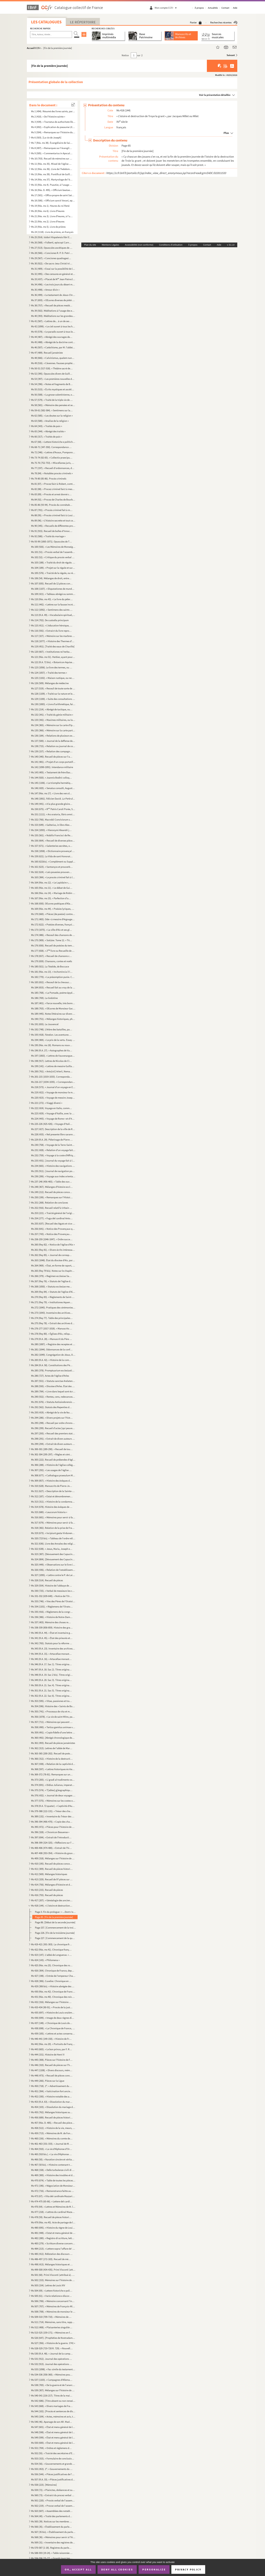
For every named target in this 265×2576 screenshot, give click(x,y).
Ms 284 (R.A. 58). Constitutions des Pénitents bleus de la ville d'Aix (52, 1365)
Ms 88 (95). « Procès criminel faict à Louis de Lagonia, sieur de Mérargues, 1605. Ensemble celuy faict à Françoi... (53, 515)
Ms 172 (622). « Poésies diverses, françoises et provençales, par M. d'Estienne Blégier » (53, 924)
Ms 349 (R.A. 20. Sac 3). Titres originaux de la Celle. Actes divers (52, 1680)
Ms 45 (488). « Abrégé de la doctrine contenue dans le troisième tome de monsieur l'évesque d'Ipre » (53, 342)
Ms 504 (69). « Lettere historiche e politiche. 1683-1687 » (52, 2290)
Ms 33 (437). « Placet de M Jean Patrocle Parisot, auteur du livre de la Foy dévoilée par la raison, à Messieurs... (53, 279)
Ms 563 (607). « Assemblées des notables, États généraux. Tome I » (52, 2511)
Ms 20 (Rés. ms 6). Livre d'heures (47, 211)
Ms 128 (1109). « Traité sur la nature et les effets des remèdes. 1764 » (53, 693)
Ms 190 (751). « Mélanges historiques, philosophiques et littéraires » (53, 1019)
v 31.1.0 (230, 244)
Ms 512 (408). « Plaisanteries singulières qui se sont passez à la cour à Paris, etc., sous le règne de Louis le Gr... (52, 2327)
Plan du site (90, 244)
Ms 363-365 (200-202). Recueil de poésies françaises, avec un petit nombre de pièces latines (52, 1753)
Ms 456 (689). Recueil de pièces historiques (52, 2117)
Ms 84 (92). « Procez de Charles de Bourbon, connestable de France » (53, 499)
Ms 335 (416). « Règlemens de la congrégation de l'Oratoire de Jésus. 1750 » (52, 1611)
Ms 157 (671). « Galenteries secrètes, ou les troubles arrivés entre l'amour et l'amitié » (52, 845)
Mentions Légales (110, 244)
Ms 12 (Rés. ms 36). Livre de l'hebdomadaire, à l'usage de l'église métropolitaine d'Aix (52, 169)
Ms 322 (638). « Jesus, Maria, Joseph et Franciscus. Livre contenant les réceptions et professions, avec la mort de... (52, 1548)
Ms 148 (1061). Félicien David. (53, 798)
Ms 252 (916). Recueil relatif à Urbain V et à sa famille (52, 1207)
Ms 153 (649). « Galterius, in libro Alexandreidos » (52, 824)
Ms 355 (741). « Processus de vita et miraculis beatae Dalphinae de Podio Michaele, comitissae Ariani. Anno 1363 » (52, 1711)
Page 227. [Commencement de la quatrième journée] (55, 1938)
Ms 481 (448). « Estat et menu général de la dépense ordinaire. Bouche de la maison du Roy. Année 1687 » (53, 2232)
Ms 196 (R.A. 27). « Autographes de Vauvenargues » (52, 1050)
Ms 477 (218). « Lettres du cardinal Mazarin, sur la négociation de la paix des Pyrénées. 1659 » (53, 2211)
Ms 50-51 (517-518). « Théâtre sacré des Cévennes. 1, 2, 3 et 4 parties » (52, 368)
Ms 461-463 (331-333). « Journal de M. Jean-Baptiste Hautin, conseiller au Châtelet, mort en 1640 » (52, 2143)
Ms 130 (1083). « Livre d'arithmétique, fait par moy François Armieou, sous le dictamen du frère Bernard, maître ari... (53, 704)
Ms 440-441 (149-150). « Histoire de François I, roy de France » (52, 2038)
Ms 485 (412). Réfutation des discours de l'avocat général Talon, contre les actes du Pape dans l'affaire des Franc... (52, 2253)
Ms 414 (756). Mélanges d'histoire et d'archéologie (52, 1884)
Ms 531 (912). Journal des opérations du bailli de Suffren (52, 2358)
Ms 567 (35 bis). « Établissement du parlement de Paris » (53, 2532)
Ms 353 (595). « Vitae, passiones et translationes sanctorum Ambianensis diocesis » (52, 1701)
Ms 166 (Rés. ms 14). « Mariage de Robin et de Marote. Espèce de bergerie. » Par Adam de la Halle (53, 893)
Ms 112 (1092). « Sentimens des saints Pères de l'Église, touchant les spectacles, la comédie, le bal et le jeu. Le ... (52, 609)
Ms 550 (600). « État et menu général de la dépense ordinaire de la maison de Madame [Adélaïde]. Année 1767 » (53, 2442)
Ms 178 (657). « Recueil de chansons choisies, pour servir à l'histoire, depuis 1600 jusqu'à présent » (52, 956)
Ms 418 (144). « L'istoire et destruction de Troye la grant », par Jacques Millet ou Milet (52, 1905)
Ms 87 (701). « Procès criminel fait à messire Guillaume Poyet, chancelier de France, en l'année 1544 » (52, 510)
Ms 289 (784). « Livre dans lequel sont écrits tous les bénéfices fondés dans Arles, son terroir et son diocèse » (53, 1391)
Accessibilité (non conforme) (139, 244)
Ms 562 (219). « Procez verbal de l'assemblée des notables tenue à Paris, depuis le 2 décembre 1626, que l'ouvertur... (53, 2505)
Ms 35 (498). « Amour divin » (45, 289)
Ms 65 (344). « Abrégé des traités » (48, 431)
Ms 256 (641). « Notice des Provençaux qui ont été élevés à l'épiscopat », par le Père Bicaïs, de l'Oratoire (53, 1228)
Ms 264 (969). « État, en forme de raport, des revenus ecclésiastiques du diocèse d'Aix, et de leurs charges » (53, 1265)
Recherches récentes (223, 22)
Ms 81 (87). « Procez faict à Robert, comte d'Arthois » (53, 483)
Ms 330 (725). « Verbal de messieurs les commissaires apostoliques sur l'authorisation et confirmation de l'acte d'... (53, 1590)
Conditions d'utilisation (171, 244)
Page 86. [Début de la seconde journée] (55, 1922)
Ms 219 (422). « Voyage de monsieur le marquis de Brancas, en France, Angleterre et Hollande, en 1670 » (53, 1092)
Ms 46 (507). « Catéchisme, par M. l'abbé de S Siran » (53, 347)
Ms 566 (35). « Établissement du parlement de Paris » (52, 2526)
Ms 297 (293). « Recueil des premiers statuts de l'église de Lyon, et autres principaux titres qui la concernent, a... (53, 1433)
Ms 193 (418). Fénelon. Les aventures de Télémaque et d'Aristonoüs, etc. (52, 1034)
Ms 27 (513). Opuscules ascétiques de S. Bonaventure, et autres (52, 247)
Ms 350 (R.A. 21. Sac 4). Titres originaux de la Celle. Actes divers (52, 1685)
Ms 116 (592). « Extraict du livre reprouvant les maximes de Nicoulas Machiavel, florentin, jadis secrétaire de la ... (52, 630)
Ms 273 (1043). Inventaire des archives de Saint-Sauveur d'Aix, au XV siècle (52, 1312)
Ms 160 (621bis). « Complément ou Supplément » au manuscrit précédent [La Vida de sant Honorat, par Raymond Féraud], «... (53, 861)
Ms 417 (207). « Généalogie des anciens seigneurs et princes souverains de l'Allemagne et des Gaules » (52, 1900)
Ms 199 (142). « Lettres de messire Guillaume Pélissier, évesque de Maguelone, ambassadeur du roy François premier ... (53, 1066)
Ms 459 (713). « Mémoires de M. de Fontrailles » (52, 2133)
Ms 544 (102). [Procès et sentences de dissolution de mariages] (53, 2411)
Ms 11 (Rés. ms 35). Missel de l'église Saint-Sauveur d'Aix (52, 163)
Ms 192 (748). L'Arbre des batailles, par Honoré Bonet (52, 1029)
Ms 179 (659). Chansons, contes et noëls (51, 961)
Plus (226, 133)
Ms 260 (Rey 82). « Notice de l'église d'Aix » (53, 1244)
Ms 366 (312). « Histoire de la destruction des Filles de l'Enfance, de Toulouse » (52, 1758)
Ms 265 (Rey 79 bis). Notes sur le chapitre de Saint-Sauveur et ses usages (53, 1270)
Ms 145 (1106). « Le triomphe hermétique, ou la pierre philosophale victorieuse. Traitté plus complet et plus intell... (52, 782)
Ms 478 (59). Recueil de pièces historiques (52, 2217)
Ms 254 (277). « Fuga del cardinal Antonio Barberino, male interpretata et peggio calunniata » (52, 1218)
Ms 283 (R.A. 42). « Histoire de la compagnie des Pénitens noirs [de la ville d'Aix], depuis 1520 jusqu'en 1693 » (52, 1360)
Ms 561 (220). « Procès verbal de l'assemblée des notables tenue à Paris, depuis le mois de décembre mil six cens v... (53, 2500)
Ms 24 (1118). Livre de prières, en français (52, 232)
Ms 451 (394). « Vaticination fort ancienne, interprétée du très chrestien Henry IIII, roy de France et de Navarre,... (52, 2091)
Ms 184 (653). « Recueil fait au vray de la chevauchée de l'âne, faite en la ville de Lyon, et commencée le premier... (53, 987)
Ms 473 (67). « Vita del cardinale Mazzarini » (53, 2196)
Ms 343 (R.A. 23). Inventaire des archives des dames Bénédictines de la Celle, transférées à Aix (53, 1648)
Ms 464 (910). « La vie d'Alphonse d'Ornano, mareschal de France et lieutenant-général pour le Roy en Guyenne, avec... (52, 2149)
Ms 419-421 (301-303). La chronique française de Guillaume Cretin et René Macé (52, 1944)
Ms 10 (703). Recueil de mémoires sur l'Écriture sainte (52, 158)
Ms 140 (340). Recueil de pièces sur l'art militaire (52, 756)
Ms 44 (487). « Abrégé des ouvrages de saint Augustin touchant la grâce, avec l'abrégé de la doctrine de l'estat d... (52, 336)
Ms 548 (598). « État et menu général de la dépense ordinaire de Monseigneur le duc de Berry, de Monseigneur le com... (53, 2432)
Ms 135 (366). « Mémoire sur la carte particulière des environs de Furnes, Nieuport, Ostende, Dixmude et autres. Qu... (53, 730)
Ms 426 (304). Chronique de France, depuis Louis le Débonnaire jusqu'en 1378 (53, 1970)
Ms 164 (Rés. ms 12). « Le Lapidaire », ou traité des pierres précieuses (52, 882)
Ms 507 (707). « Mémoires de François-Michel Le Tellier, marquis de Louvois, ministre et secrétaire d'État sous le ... (53, 2306)
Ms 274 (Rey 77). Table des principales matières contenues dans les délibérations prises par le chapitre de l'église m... (52, 1318)
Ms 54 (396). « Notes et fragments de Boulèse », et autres (52, 384)
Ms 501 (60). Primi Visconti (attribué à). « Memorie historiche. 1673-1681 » (53, 2274)
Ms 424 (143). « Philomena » (45, 1960)
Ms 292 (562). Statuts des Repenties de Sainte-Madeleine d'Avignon (52, 1407)
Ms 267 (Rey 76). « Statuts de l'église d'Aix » (52, 1281)
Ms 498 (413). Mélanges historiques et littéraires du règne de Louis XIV (52, 2264)
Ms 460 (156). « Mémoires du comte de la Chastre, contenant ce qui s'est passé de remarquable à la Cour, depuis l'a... (52, 2138)
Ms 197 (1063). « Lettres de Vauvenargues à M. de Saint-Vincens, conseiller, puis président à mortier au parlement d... (53, 1055)
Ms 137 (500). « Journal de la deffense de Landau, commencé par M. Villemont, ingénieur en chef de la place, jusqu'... (53, 740)
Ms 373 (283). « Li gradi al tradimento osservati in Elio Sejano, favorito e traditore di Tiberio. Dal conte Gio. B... (53, 1779)
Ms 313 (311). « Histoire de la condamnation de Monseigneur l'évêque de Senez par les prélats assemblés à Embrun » (53, 1501)
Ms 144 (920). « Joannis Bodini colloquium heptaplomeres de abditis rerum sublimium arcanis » (52, 777)
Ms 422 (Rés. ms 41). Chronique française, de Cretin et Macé (52, 1949)
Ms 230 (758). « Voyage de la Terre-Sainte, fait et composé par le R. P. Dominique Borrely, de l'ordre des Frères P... (53, 1144)
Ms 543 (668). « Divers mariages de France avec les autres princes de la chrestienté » (52, 2406)
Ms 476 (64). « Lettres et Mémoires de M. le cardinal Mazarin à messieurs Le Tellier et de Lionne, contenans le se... (53, 2206)
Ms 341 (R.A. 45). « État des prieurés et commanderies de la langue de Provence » (52, 1638)
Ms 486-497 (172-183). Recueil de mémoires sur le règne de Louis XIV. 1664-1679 (52, 2259)
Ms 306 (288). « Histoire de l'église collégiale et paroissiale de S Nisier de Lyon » (53, 1464)
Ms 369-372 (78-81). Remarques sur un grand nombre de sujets (52, 1774)
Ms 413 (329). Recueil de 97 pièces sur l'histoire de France (52, 1879)
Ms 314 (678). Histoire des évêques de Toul (52, 1506)
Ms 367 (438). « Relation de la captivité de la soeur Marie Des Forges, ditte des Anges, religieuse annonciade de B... (53, 1764)
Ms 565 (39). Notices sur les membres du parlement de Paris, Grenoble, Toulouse (52, 2521)
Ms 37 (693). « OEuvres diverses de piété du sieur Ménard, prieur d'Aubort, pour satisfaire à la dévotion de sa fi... (53, 300)
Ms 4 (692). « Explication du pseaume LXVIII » (53, 127)
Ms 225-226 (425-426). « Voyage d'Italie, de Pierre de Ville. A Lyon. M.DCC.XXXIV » (52, 1123)
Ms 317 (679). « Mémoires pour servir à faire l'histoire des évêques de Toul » (53, 1522)
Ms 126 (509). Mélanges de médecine (50, 683)
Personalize (154, 2569)
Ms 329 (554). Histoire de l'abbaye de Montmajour (52, 1585)
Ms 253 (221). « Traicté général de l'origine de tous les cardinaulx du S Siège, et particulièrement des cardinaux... (53, 1213)
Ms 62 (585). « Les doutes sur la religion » (52, 415)
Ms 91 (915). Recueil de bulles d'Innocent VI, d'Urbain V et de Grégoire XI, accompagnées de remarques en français (52, 531)
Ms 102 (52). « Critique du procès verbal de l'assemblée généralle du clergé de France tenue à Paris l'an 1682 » (53, 557)
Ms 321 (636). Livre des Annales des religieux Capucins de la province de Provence (53, 1543)
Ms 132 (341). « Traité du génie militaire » (52, 714)
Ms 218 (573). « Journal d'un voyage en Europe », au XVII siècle (53, 1087)
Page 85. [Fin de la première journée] (54, 1917)
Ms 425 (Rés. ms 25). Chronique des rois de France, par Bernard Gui (52, 1965)
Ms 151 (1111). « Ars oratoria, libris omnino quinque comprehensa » (53, 814)
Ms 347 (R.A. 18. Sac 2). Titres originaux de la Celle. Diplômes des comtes (52, 1669)
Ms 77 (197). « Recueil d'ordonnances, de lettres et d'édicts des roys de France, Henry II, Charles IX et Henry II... (53, 468)
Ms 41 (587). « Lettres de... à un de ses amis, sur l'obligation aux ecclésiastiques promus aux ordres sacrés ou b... (52, 321)
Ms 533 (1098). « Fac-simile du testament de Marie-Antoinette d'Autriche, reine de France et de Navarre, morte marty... (53, 2369)
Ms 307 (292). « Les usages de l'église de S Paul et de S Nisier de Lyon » (52, 1470)
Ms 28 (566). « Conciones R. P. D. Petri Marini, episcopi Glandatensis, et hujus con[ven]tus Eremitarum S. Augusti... (52, 253)
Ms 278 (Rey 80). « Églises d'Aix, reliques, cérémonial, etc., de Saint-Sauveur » (52, 1333)
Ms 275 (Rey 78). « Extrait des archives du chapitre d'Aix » (53, 1323)
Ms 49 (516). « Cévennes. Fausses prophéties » (53, 363)
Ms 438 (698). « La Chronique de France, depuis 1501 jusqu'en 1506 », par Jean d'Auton (53, 2028)
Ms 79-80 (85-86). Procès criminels (48, 478)
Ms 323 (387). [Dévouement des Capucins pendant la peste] (53, 1554)
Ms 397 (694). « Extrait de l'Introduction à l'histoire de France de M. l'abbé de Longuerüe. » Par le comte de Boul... (52, 1837)
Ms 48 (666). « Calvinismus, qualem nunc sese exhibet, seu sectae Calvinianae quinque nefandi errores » (53, 357)
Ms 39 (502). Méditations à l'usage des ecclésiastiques (53, 310)
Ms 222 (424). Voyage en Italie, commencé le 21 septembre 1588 (52, 1108)
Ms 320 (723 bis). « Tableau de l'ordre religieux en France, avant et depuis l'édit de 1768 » (53, 1538)
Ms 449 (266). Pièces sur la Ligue (47, 2080)
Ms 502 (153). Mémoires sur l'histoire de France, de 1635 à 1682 (53, 2280)
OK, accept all (78, 2569)
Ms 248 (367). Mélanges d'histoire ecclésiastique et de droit (52, 1186)
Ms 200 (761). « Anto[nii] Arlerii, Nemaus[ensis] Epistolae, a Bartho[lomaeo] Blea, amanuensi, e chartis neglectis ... (52, 1071)
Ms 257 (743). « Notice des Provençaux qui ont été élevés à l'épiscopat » (52, 1234)
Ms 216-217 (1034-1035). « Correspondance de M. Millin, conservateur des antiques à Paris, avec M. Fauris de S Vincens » (53, 1081)
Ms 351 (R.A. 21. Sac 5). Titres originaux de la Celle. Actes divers (52, 1690)
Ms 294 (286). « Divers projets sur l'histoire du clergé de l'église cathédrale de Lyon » (52, 1417)
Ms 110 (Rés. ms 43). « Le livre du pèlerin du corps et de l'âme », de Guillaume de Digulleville (52, 599)
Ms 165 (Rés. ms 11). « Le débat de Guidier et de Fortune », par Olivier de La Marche (52, 887)
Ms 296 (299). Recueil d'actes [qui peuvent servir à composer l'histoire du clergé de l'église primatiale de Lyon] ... (53, 1428)
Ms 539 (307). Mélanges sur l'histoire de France (53, 2390)
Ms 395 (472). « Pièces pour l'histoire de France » (53, 1826)
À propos (199, 7)
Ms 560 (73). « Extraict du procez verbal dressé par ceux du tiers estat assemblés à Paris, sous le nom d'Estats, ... (53, 2495)
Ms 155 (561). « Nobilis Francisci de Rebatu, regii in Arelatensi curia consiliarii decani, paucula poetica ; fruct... (52, 835)
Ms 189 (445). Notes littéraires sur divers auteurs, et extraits (53, 1013)
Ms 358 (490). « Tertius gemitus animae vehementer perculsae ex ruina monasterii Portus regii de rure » (53, 1727)
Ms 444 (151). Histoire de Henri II (47, 2054)
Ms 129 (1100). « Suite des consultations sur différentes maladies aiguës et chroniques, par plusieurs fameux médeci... (53, 698)
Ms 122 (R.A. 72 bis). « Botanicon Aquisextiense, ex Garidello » (53, 662)
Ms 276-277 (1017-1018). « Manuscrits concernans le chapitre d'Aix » (52, 1328)
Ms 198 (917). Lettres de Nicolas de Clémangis (52, 1060)
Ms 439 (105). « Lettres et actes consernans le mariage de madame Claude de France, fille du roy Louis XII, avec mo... (53, 2033)
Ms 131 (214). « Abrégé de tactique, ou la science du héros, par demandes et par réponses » (52, 709)
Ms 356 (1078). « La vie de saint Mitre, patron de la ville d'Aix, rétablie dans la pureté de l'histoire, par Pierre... (53, 1716)
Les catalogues (46, 22)
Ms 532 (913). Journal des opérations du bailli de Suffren (52, 2364)
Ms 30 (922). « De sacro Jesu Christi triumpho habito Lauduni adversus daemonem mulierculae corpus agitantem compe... (52, 263)
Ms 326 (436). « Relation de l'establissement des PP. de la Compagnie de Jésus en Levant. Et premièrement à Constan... (53, 1569)
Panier (196, 22)
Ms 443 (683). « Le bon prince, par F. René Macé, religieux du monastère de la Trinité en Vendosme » (52, 2049)
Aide (235, 7)
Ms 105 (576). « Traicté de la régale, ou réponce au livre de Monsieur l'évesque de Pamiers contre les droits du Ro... (53, 573)
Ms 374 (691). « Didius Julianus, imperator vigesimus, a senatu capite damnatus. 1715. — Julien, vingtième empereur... (53, 1784)
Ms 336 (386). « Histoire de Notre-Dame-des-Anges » (52, 1617)
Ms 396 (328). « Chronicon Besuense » (50, 1832)
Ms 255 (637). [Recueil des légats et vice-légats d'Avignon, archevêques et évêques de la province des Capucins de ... (53, 1223)
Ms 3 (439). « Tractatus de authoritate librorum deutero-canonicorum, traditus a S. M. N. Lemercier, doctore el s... (53, 121)
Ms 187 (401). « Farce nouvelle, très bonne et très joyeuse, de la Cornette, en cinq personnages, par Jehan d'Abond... (53, 1003)
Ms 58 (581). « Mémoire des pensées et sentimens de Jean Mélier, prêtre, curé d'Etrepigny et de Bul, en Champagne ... (53, 405)
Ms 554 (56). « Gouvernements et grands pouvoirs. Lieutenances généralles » (53, 2463)
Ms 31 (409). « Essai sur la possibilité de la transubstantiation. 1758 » (53, 268)
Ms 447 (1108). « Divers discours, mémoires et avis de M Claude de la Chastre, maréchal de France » (52, 2070)
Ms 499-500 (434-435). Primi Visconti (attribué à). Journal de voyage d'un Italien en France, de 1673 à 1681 (53, 2269)
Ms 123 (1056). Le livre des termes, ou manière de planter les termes (52, 667)
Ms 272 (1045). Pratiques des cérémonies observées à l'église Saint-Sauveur (53, 1307)
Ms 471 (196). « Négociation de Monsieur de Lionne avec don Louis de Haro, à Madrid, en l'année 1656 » (53, 2185)
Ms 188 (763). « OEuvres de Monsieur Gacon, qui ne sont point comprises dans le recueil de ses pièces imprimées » (53, 1008)
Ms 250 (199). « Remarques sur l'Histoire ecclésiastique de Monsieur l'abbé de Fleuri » (52, 1197)
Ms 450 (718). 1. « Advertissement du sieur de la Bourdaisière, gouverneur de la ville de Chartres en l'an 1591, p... (52, 2086)
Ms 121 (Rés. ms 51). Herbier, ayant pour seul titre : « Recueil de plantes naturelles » (53, 657)
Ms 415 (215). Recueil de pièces (47, 1889)
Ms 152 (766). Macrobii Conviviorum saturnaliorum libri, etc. (52, 819)
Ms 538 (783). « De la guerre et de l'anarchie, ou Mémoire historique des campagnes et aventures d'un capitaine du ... (53, 2385)
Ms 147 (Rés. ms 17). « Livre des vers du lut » (52, 793)
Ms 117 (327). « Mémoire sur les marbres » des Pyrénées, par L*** (53, 636)
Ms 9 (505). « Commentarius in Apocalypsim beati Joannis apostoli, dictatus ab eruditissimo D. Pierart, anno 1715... (52, 153)
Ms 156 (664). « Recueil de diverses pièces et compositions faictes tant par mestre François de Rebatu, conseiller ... (53, 840)
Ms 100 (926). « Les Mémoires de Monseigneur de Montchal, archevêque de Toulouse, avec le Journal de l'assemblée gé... (53, 546)
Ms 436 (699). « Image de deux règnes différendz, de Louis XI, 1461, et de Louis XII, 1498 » (53, 2017)
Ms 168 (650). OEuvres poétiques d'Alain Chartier (52, 903)
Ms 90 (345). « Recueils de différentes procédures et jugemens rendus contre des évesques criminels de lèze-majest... (53, 525)
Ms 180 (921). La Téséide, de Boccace (50, 966)
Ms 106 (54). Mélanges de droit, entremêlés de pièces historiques (52, 578)
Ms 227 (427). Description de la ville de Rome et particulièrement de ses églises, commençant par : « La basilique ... (53, 1129)
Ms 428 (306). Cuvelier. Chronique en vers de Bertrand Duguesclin (52, 1981)
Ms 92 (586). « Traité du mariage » (48, 536)
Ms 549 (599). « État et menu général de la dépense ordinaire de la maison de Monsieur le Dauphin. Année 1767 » (53, 2437)
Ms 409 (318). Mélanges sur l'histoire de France (53, 1858)
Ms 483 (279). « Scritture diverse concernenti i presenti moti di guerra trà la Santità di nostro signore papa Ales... (53, 2243)
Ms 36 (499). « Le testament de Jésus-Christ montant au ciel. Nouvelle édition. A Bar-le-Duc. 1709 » (53, 295)
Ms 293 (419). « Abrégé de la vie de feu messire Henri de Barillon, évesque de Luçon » (52, 1412)
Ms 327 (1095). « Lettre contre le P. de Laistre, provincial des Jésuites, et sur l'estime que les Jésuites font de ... (53, 1575)
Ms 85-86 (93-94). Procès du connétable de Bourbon (52, 504)
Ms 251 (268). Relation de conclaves (49, 1202)
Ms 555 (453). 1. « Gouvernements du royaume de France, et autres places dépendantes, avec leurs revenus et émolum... (52, 2469)
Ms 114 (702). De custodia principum (50, 620)
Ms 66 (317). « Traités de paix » (46, 436)
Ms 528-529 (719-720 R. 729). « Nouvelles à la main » (52, 2348)
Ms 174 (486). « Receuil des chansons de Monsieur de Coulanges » (53, 935)
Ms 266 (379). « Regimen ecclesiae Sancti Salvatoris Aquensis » (52, 1276)
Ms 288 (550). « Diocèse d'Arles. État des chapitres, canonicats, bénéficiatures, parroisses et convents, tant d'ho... (53, 1386)
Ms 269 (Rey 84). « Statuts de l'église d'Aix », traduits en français (53, 1291)
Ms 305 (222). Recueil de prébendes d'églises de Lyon (53, 1459)
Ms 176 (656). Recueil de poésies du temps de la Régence (53, 945)
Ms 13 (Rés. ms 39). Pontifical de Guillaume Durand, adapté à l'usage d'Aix (52, 174)
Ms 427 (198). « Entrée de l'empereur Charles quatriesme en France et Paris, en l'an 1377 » (53, 1975)
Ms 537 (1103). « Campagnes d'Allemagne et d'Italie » (52, 2379)
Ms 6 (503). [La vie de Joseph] (46, 137)
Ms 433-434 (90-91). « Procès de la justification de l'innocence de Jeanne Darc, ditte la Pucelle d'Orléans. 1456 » (52, 2007)
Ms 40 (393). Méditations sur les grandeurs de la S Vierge (53, 315)
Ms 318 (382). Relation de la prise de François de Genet (53, 1527)
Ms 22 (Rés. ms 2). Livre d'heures (47, 221)
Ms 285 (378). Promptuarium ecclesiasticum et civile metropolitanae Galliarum (53, 1370)
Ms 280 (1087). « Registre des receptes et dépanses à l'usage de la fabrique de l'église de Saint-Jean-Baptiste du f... (53, 1344)
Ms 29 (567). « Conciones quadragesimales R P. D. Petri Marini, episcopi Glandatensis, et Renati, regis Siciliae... (52, 258)
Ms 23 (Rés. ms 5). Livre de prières (48, 226)
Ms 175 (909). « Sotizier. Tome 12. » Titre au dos (52, 940)
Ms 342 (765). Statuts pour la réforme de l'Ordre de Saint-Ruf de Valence (52, 1643)
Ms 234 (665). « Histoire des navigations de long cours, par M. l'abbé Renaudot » (53, 1165)
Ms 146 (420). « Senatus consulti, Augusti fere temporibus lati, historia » (53, 788)
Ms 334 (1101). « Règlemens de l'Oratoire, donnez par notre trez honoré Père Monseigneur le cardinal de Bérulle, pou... (52, 1606)
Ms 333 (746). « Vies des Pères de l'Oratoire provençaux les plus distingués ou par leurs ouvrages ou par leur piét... (53, 1601)
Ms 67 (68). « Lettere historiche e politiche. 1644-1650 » (53, 441)
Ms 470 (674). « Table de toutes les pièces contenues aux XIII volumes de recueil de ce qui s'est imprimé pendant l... (53, 2180)
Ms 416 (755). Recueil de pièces (47, 1895)
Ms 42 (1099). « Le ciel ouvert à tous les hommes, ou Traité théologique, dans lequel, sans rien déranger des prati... (53, 326)
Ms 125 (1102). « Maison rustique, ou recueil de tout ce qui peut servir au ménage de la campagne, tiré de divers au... (53, 677)
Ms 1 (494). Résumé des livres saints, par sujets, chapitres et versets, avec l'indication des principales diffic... (53, 111)
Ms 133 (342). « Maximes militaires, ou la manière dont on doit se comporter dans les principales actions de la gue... (53, 719)
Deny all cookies (117, 2569)
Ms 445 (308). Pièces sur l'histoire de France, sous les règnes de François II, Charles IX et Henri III (52, 2059)
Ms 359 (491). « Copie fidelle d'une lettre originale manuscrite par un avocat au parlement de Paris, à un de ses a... (53, 1732)
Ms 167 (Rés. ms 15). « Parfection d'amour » (52, 898)
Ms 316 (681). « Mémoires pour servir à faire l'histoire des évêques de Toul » (53, 1517)
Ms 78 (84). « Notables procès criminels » (52, 473)
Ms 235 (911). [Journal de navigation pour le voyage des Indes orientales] (53, 1171)
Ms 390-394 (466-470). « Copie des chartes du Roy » (52, 1821)
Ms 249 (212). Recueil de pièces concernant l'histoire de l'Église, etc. (52, 1192)
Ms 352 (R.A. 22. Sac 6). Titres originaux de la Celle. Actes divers (52, 1695)
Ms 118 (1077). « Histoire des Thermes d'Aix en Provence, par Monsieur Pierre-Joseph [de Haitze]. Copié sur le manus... (53, 641)
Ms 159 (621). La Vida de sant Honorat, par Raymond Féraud (52, 856)
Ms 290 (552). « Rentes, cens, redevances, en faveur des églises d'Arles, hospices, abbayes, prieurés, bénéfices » (53, 1396)
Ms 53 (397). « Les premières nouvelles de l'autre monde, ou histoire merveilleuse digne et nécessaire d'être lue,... (53, 378)
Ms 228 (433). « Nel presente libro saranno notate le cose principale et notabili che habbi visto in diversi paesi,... (53, 1134)
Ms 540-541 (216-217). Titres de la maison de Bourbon (52, 2395)
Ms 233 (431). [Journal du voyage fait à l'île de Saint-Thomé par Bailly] (53, 1160)
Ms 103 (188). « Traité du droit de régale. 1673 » (53, 562)
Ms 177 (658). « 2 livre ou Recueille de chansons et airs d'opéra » (53, 950)
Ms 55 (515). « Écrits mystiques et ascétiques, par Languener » (53, 389)
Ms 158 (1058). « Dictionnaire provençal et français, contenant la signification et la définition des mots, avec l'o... (53, 851)
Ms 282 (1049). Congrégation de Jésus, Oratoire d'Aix (53, 1354)
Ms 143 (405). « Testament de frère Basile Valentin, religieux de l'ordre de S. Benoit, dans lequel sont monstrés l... (52, 772)
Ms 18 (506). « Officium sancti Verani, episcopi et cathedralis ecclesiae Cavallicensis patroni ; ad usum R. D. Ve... (53, 200)
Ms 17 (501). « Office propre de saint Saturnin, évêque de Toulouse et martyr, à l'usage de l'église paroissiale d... (53, 195)
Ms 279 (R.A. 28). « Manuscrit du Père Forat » (52, 1339)
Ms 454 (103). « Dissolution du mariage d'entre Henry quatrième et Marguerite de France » (53, 2107)
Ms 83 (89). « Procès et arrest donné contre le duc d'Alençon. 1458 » (52, 494)
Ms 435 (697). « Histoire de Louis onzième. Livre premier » (53, 2012)
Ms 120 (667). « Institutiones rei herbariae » (52, 651)
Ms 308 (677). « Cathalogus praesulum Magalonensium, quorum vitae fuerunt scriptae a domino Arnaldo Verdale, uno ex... (53, 1475)
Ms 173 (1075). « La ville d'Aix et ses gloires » (52, 929)
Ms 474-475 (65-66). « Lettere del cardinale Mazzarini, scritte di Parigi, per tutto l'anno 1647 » (52, 2201)
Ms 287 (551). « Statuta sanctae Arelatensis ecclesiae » (53, 1381)
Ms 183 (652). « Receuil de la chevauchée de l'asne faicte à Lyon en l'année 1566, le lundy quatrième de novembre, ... (52, 982)
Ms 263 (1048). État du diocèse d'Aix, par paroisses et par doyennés (53, 1260)
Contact (225, 7)
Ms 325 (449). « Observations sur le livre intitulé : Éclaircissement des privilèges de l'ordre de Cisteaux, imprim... (53, 1564)
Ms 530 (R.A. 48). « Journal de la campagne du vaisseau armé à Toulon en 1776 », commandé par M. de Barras (52, 2353)
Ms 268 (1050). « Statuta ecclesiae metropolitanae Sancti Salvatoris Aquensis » (52, 1286)
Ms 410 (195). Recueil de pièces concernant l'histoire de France (52, 1863)
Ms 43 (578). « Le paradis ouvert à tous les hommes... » (53, 331)
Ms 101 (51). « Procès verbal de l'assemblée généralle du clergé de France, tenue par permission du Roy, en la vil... (53, 552)
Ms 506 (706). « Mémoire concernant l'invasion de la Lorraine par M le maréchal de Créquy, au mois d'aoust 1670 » (53, 2301)
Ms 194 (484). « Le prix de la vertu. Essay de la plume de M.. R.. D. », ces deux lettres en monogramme (53, 1040)
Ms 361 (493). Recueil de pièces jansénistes (53, 1743)
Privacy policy (188, 2569)
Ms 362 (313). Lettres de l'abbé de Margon (52, 1748)
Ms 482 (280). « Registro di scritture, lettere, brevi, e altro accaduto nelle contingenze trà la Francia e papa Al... (53, 2238)
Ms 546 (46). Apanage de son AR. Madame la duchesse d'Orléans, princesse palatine (52, 2421)
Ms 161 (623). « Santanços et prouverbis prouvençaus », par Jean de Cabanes (52, 866)
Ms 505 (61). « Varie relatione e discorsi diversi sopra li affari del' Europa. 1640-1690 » (52, 2295)
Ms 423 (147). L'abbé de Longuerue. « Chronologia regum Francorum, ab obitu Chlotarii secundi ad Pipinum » (52, 1954)
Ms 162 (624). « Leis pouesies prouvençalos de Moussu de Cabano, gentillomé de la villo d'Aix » (52, 872)
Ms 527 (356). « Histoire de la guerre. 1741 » (53, 2343)
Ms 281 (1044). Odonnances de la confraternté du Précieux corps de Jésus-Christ (52, 1349)
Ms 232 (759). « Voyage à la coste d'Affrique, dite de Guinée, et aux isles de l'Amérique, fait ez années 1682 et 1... (53, 1155)
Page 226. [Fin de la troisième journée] (55, 1932)
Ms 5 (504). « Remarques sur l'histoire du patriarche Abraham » (53, 132)
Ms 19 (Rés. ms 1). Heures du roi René (50, 205)
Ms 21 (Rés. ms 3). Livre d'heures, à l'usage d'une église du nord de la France (52, 216)
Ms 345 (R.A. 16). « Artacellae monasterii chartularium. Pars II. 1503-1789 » (52, 1659)
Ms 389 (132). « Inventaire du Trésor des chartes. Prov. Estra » (53, 1816)
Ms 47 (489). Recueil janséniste (47, 352)
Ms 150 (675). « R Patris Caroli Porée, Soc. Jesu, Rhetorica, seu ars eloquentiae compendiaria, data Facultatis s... (53, 809)
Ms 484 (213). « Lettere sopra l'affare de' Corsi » (53, 2248)
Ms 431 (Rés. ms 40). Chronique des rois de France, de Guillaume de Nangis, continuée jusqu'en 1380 (53, 1996)
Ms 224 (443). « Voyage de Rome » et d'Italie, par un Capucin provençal (53, 1118)
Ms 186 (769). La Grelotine (44, 998)
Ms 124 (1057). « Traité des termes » (49, 672)
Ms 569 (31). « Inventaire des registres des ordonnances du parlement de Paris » (53, 2542)
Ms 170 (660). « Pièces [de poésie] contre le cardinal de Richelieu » (53, 914)
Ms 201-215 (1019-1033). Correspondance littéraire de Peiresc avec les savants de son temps (52, 1076)
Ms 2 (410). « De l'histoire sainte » (48, 116)
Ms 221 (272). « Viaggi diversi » (46, 1102)
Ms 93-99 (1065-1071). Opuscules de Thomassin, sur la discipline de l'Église (52, 541)
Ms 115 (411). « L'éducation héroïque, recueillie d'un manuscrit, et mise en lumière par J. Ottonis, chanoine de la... (52, 625)
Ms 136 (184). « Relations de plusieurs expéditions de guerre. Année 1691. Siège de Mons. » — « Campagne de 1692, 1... (53, 735)
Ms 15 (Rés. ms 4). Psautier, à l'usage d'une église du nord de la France (52, 184)
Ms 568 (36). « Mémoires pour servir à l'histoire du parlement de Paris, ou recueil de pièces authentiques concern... (53, 2537)
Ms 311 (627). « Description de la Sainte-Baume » (53, 1491)
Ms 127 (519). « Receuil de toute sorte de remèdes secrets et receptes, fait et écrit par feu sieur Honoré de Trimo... (53, 688)
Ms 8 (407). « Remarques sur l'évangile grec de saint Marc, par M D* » (52, 148)
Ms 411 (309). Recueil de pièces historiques (52, 1868)
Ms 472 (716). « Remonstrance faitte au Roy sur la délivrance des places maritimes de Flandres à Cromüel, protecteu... (53, 2191)
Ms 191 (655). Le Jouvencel (44, 1024)
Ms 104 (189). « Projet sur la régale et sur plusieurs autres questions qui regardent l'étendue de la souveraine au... (53, 567)
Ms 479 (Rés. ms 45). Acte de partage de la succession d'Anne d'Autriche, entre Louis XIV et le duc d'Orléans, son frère (53, 2222)
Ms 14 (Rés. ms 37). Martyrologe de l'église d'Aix (52, 179)
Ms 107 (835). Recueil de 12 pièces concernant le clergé (52, 583)
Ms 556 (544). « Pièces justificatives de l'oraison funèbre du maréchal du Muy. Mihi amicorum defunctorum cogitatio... (53, 2474)
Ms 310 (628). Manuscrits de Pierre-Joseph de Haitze (52, 1485)
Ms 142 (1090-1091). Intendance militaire (52, 767)
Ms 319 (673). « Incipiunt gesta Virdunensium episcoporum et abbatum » (53, 1533)
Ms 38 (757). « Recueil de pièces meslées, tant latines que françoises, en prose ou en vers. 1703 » (52, 305)
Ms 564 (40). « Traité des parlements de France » (52, 2516)
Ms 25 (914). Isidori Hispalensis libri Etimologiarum (52, 237)
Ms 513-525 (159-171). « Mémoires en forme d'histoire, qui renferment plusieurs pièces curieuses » (52, 2332)
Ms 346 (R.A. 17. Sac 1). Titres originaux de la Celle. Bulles (52, 1664)
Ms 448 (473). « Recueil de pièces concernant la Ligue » (52, 2075)
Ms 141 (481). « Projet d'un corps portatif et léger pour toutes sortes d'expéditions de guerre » (53, 761)
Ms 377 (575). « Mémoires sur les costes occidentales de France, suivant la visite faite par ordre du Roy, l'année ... (53, 1800)
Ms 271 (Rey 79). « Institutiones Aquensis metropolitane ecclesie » (52, 1302)
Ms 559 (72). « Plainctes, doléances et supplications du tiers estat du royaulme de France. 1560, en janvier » (53, 2490)
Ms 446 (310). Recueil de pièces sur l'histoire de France (52, 2065)
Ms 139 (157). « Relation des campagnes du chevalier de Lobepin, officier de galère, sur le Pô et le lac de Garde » (52, 751)
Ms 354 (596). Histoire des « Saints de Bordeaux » (53, 1706)
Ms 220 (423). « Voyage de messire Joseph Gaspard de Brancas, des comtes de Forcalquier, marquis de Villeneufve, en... (53, 1097)
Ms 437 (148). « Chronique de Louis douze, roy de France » (52, 2023)
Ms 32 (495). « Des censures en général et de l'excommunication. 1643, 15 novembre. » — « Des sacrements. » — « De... (53, 274)
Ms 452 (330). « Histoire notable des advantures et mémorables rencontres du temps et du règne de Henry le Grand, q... (52, 2096)
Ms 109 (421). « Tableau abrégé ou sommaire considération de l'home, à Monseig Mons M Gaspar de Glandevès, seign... (53, 594)
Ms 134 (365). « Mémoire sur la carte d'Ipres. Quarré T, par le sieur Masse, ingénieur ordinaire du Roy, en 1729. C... (53, 725)
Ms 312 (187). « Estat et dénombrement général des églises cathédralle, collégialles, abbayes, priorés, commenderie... (52, 1496)
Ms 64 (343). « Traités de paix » (46, 426)
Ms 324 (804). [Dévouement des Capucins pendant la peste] (53, 1559)
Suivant (231, 55)
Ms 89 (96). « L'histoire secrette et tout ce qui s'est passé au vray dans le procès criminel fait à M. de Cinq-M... (53, 520)
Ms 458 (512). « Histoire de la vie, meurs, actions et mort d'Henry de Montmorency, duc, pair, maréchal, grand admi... (53, 2128)
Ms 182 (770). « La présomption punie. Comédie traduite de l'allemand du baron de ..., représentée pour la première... (53, 977)
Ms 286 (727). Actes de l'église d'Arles (50, 1375)
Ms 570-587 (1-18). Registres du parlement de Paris (52, 2547)
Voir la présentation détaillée (215, 94)
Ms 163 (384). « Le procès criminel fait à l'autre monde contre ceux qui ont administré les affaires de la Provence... (53, 877)
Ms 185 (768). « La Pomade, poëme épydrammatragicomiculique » (53, 992)
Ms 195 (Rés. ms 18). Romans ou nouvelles (52, 1045)
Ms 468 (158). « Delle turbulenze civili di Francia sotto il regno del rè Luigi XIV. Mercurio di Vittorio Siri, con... (53, 2170)
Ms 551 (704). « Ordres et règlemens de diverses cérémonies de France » (52, 2448)
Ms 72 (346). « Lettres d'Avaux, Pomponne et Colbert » (53, 452)
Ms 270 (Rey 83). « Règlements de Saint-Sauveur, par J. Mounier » (53, 1297)
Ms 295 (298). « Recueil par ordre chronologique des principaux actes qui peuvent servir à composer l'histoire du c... (53, 1422)
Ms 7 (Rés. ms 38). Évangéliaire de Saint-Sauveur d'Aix (52, 142)
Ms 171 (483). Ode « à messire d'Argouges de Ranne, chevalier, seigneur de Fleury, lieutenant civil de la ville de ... (53, 919)
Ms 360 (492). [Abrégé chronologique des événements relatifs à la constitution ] (53, 1737)
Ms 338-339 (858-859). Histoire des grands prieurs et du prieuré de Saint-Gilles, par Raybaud (52, 1627)
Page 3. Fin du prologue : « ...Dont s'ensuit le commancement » (55, 1911)
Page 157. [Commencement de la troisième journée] (55, 1927)
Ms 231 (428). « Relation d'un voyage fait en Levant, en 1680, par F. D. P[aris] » (53, 1150)
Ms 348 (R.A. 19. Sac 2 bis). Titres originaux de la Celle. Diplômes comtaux (52, 1674)
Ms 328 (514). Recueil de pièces (47, 1580)
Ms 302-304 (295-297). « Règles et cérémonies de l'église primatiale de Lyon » (52, 1454)
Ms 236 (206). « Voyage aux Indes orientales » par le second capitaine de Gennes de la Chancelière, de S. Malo (53, 1176)
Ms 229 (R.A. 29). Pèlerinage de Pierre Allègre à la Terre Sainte (52, 1139)
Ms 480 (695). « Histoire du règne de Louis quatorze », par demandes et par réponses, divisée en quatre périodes (53, 2227)
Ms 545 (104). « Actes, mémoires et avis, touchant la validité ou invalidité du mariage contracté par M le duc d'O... (53, 2416)
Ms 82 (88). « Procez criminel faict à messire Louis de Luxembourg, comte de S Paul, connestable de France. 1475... (53, 489)
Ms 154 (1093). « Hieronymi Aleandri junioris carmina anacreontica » (52, 830)
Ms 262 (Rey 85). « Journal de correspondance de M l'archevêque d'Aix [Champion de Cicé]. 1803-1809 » (52, 1255)
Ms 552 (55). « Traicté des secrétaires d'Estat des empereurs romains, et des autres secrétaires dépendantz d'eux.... (53, 2453)
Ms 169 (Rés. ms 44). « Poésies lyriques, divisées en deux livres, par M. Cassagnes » (53, 908)
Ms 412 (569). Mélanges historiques (49, 1874)
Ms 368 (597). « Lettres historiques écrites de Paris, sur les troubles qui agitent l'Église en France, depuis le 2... (53, 1769)
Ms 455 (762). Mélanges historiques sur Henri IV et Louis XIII (52, 2112)
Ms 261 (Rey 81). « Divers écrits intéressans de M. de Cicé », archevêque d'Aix (53, 1249)
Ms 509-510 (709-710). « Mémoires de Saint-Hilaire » (52, 2316)
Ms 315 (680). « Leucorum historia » (49, 1512)
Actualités (213, 7)
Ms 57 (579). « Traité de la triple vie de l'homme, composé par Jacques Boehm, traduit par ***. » (52, 399)
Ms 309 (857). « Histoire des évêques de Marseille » (52, 1480)
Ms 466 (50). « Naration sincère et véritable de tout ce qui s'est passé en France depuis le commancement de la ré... (53, 2159)
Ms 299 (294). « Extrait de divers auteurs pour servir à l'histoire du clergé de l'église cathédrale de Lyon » (53, 1443)
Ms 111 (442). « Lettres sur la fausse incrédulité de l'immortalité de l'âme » (53, 604)
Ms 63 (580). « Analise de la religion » (50, 420)
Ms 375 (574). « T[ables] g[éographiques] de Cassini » (52, 1790)
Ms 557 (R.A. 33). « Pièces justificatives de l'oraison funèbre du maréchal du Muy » (53, 2479)
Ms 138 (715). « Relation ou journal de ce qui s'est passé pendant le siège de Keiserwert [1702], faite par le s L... (53, 746)
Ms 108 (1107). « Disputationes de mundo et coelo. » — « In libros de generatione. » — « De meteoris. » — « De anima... (53, 588)
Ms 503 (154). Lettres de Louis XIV (48, 2285)
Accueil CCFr (34, 48)
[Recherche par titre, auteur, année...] (51, 34)
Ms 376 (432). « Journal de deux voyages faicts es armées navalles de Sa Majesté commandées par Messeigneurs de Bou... (53, 1795)
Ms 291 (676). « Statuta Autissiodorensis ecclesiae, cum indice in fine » (53, 1402)
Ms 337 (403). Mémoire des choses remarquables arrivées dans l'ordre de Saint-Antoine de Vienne (52, 1622)
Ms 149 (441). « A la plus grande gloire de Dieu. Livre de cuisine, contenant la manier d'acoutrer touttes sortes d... (52, 803)
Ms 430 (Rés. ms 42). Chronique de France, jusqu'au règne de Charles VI (53, 1991)
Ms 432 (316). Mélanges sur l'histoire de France (52, 2002)
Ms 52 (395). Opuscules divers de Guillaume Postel (52, 373)
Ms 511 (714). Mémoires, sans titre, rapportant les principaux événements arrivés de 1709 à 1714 (53, 2322)
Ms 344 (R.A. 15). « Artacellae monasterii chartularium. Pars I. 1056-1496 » (52, 1653)
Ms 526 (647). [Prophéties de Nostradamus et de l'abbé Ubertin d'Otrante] (53, 2337)
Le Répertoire (83, 22)
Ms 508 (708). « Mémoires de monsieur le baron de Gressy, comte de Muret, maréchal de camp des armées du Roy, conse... (53, 2311)
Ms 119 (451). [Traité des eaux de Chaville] (53, 646)
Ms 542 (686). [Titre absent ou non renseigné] (53, 2400)
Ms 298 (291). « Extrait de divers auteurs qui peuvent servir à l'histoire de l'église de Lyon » (53, 1438)
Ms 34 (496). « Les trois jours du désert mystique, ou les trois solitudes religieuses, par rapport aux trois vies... (53, 284)
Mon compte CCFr (166, 7)
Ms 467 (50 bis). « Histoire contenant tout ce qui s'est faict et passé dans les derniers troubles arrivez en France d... (52, 2164)
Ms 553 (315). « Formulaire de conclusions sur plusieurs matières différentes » (53, 2458)
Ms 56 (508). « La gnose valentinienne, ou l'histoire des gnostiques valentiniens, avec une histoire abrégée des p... (53, 394)
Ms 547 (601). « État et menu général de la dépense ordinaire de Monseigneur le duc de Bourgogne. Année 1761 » (53, 2427)
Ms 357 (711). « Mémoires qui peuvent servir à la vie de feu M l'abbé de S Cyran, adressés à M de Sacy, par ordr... (52, 1722)
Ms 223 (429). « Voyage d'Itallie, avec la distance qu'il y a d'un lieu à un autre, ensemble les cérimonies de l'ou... (53, 1113)
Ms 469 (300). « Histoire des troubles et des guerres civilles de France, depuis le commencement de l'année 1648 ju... (53, 2175)
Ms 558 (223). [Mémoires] (44, 2484)
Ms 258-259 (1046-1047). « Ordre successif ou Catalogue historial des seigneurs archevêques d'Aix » (52, 1239)
